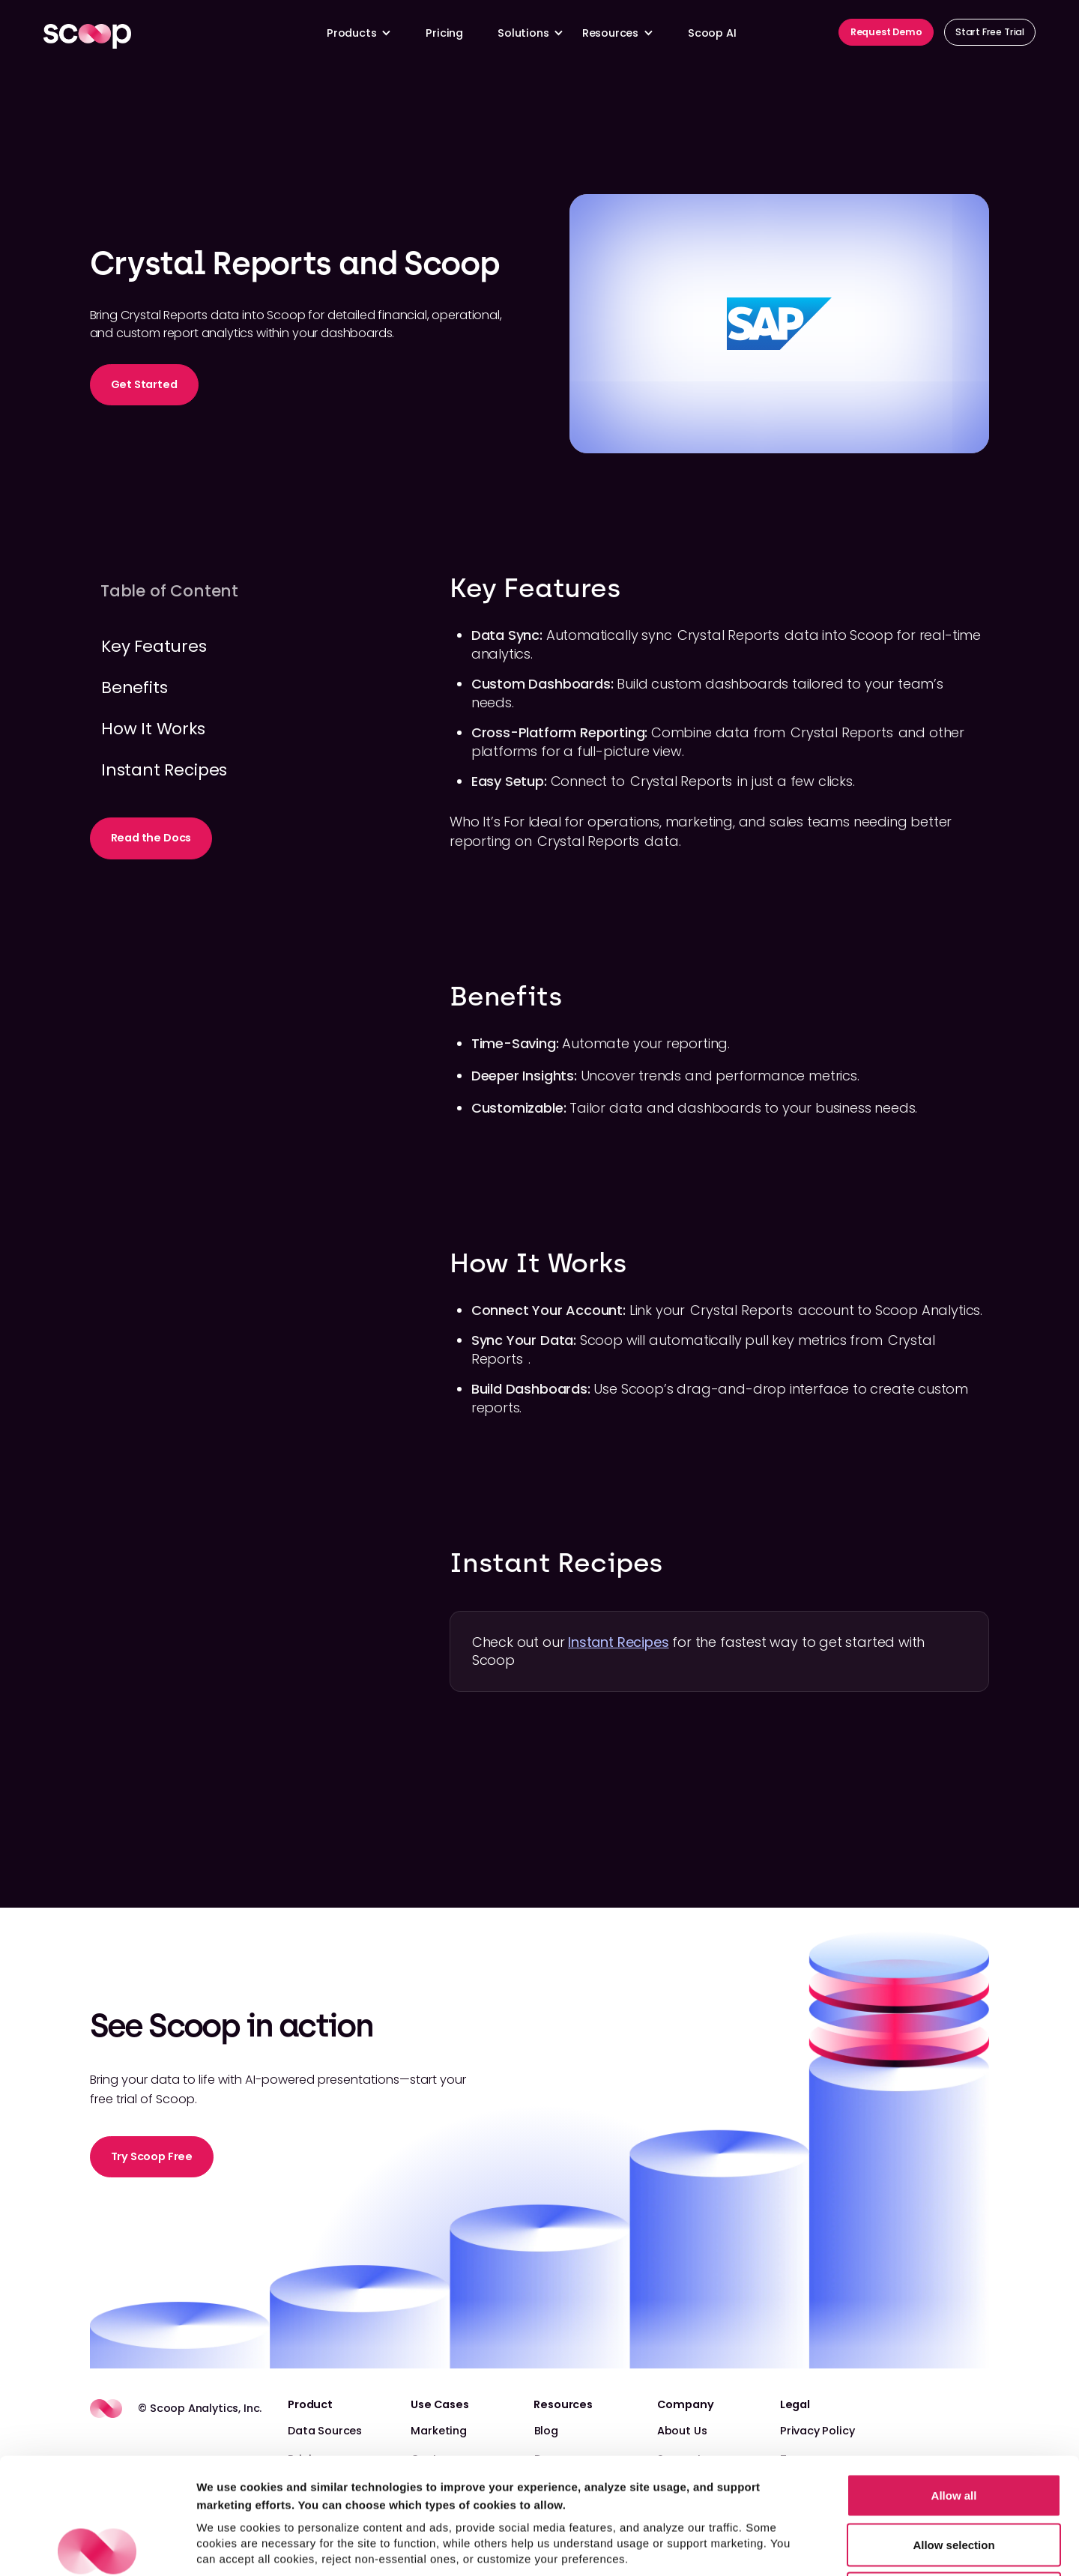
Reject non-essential (954, 2477)
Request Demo (886, 31)
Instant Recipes (618, 1642)
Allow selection (953, 2428)
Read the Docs (151, 837)
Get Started (144, 384)
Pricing (444, 32)
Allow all (954, 2379)
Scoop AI (712, 32)
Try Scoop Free (152, 2156)
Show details (786, 2546)
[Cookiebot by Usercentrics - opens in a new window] (97, 2547)
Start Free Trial (989, 31)
